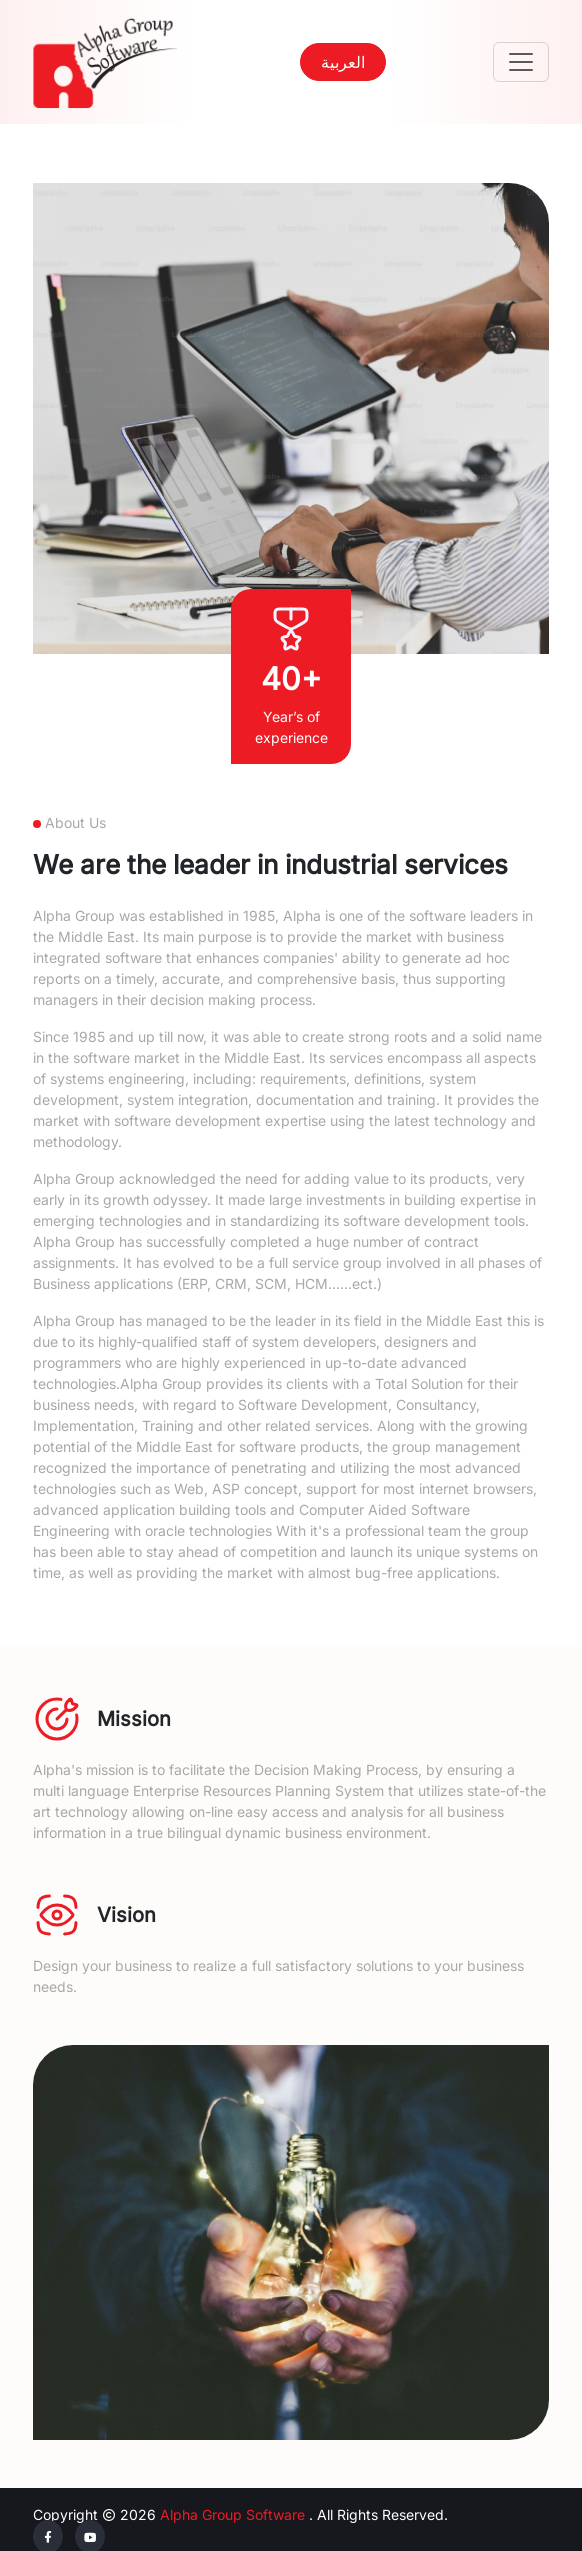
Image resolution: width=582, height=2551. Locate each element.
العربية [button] (343, 62)
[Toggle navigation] (521, 62)
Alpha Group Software (232, 2514)
